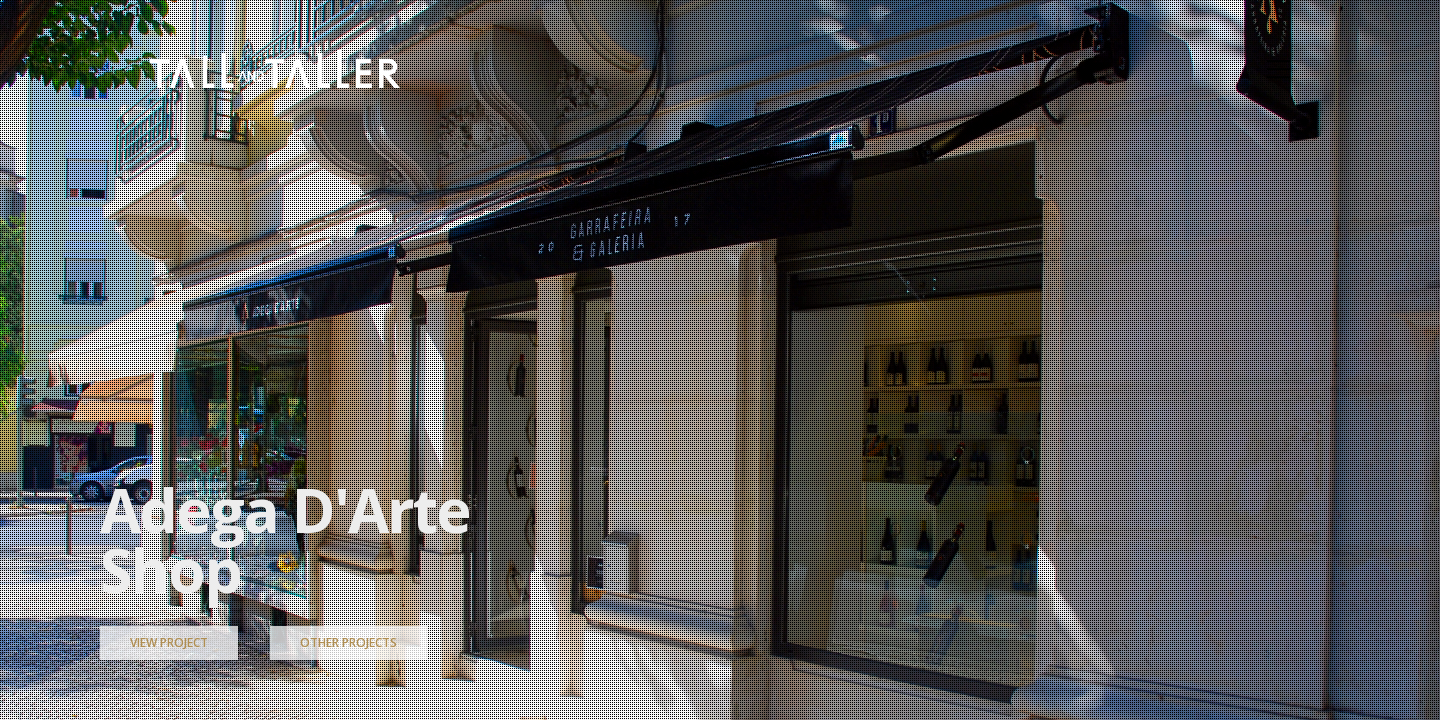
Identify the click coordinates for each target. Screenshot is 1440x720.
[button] (1278, 69)
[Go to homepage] (275, 69)
